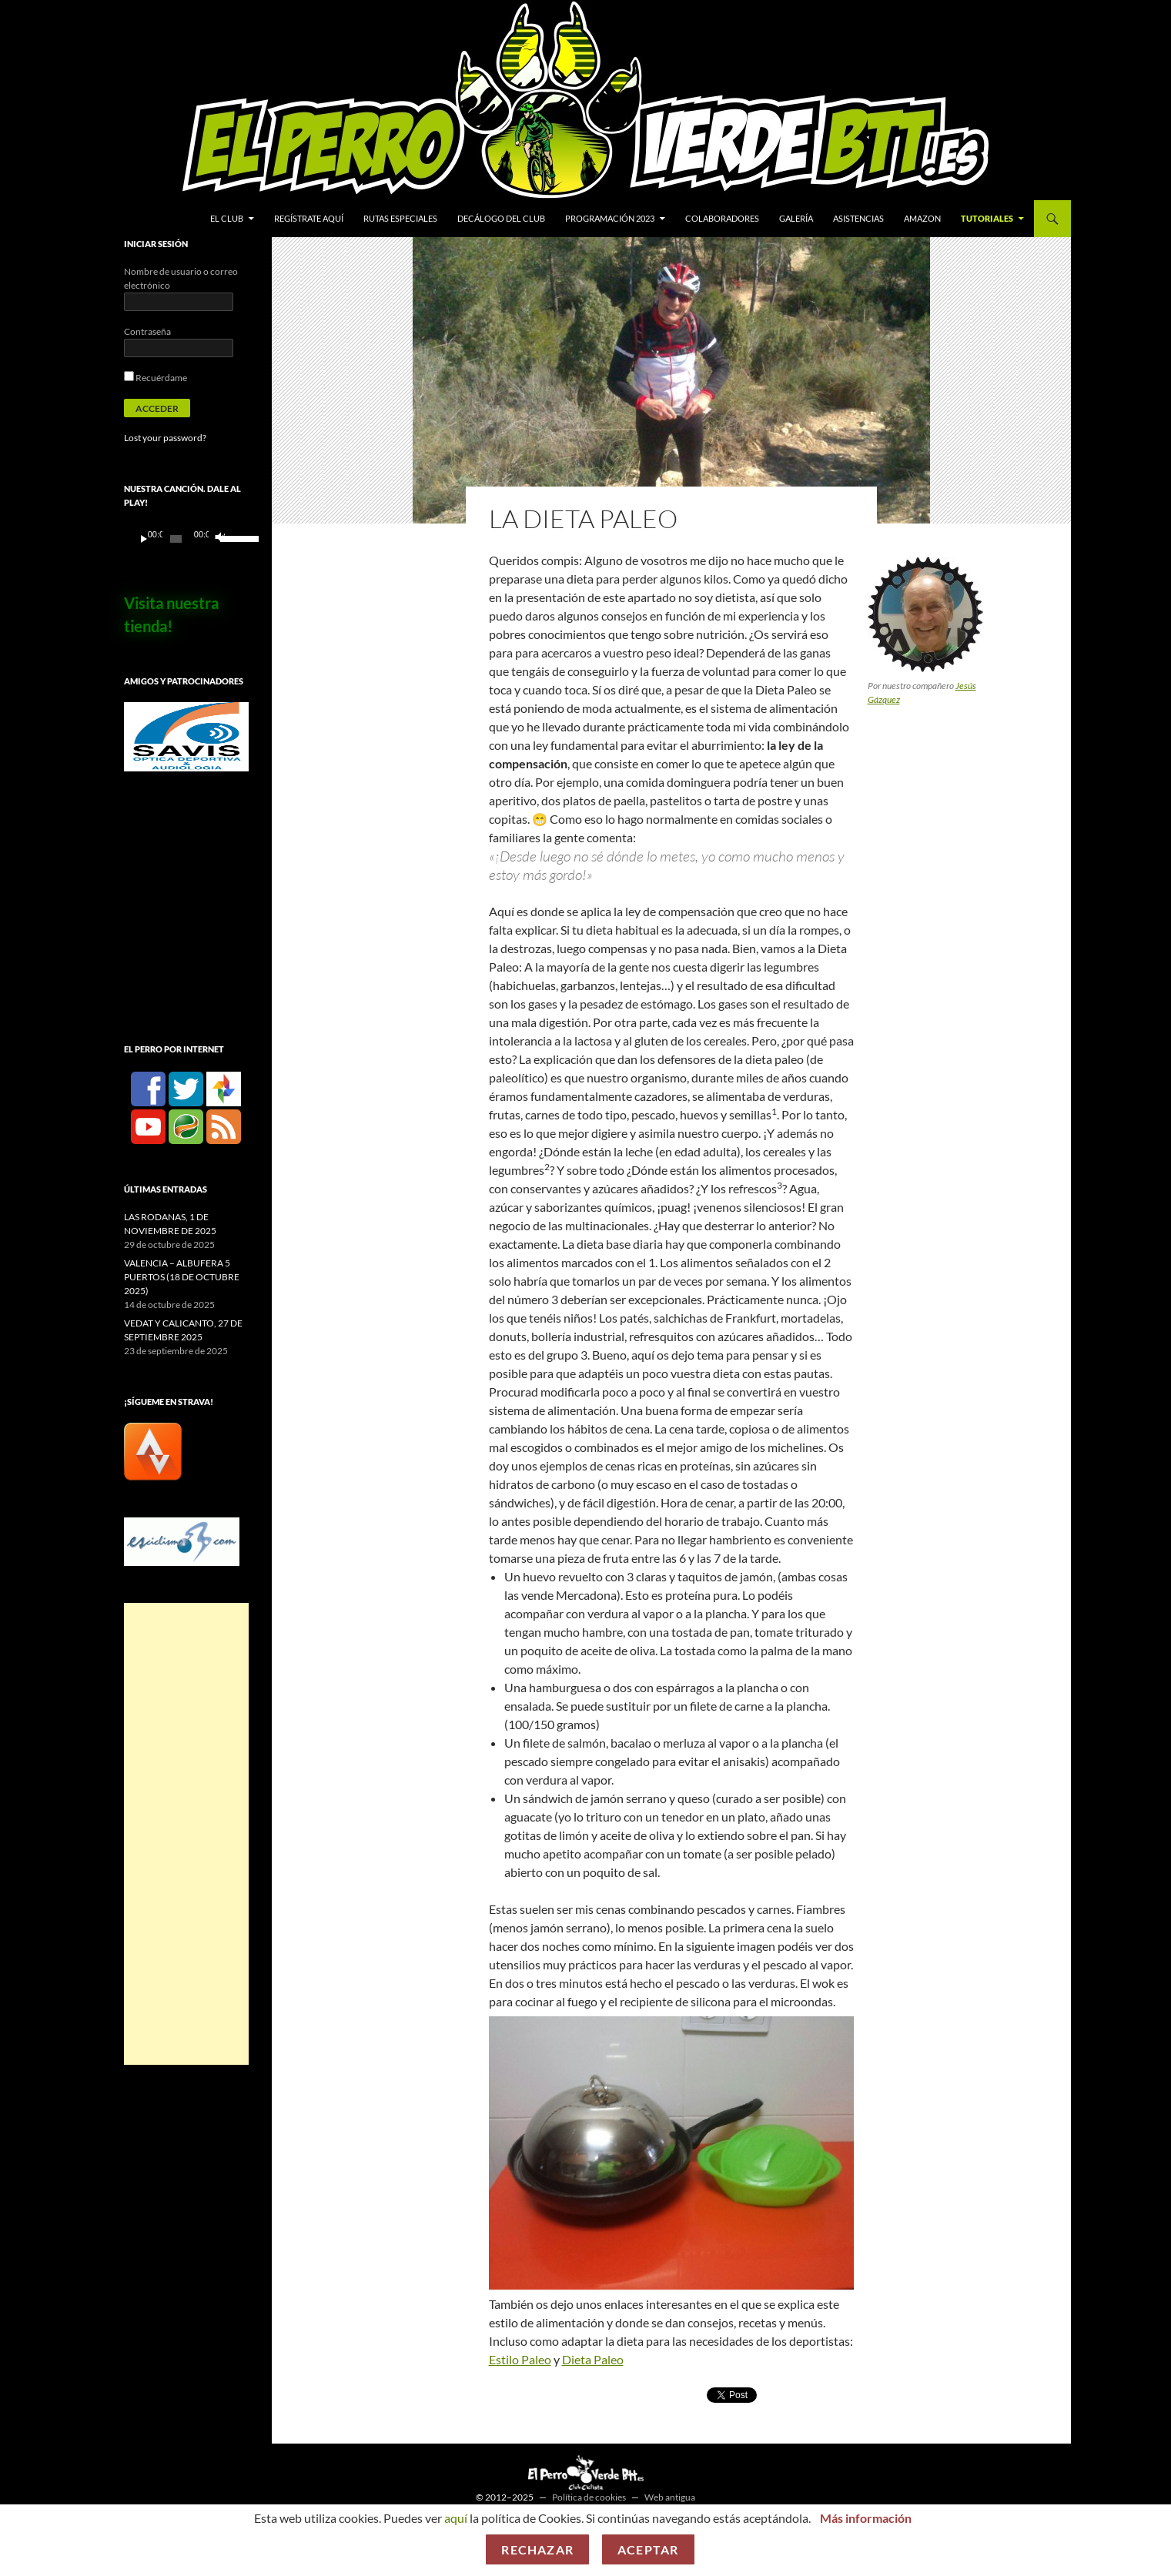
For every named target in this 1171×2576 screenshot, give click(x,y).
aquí (455, 2518)
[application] (186, 539)
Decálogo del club (501, 218)
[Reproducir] (144, 539)
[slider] (176, 539)
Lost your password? (165, 437)
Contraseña (147, 331)
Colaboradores (722, 218)
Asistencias (858, 218)
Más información (866, 2518)
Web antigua (669, 2497)
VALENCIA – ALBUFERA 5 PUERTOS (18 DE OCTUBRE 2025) (181, 1276)
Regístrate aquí (308, 218)
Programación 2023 (609, 218)
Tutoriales (987, 218)
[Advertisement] (186, 1834)
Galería (796, 218)
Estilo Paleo (520, 2359)
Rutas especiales (400, 218)
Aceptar (647, 2549)
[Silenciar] (219, 539)
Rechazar (537, 2549)
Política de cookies (589, 2497)
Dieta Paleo (593, 2359)
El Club (226, 218)
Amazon (922, 218)
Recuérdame (155, 377)
